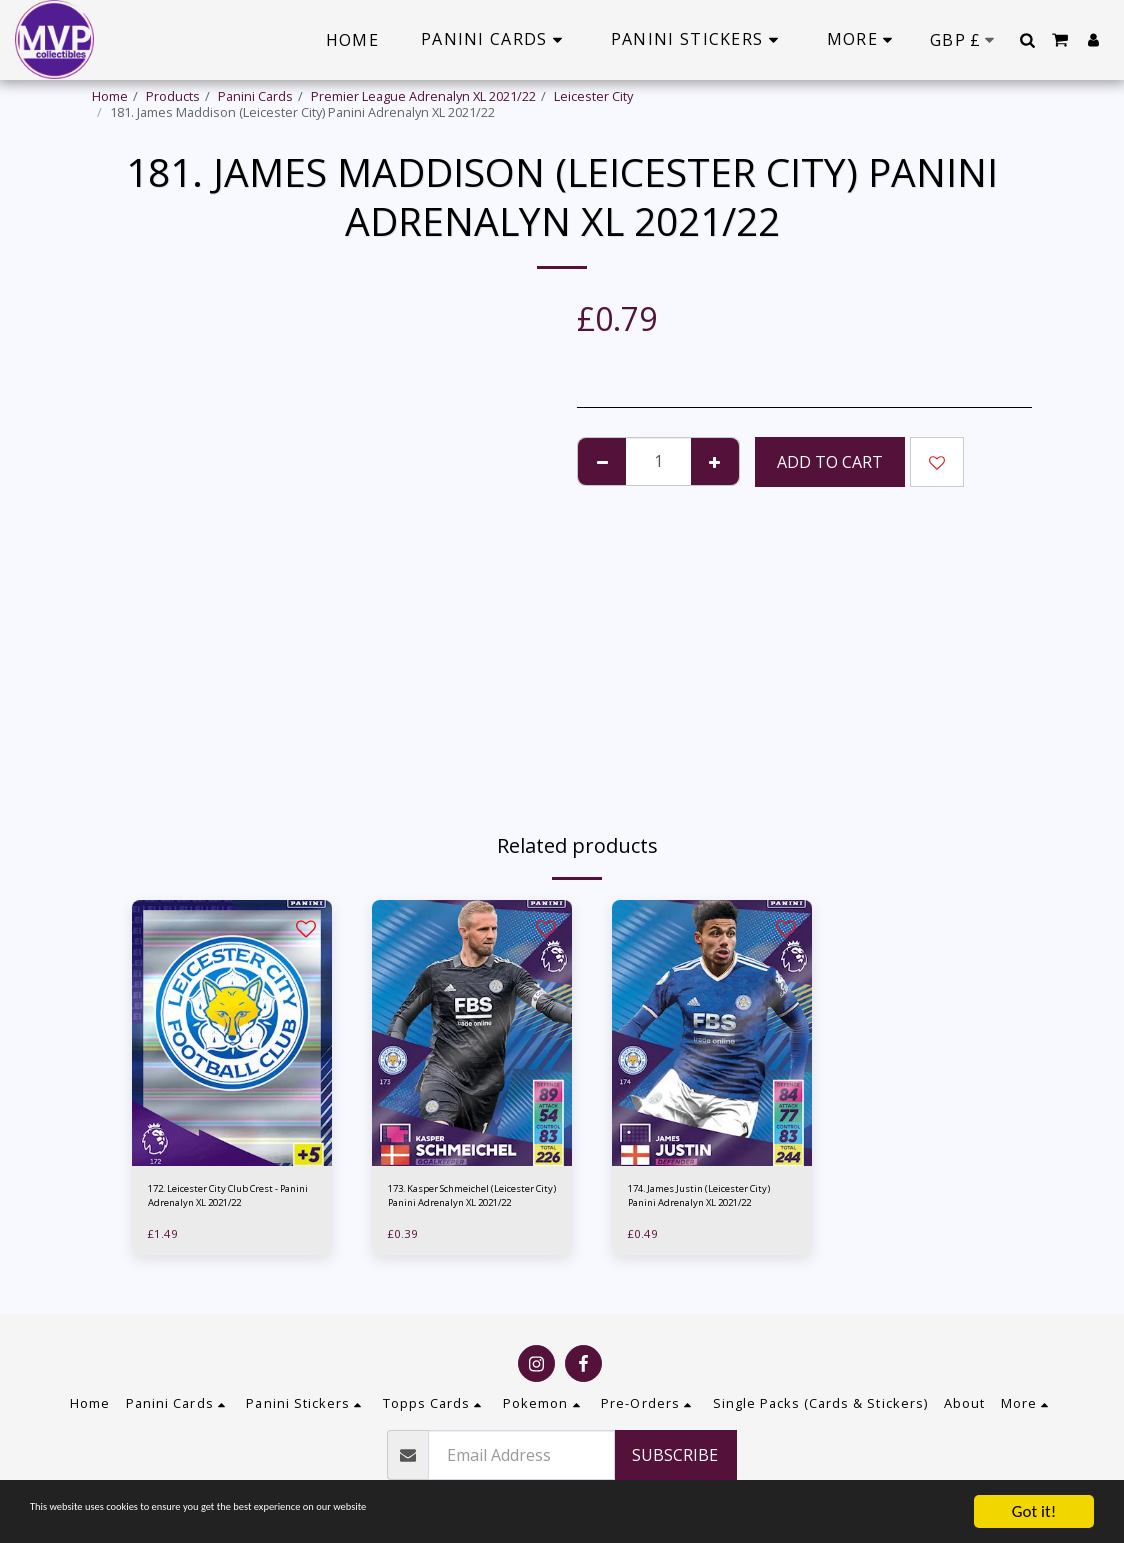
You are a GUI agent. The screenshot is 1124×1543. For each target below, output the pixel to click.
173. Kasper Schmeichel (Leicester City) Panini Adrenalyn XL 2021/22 (458, 1201)
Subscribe (675, 1455)
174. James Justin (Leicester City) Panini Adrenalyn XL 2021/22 (708, 1201)
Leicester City (593, 96)
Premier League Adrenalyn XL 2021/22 (423, 96)
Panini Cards (255, 96)
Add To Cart (830, 462)
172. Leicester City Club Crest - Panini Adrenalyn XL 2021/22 (227, 1201)
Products (173, 96)
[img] (232, 1033)
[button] (1027, 40)
